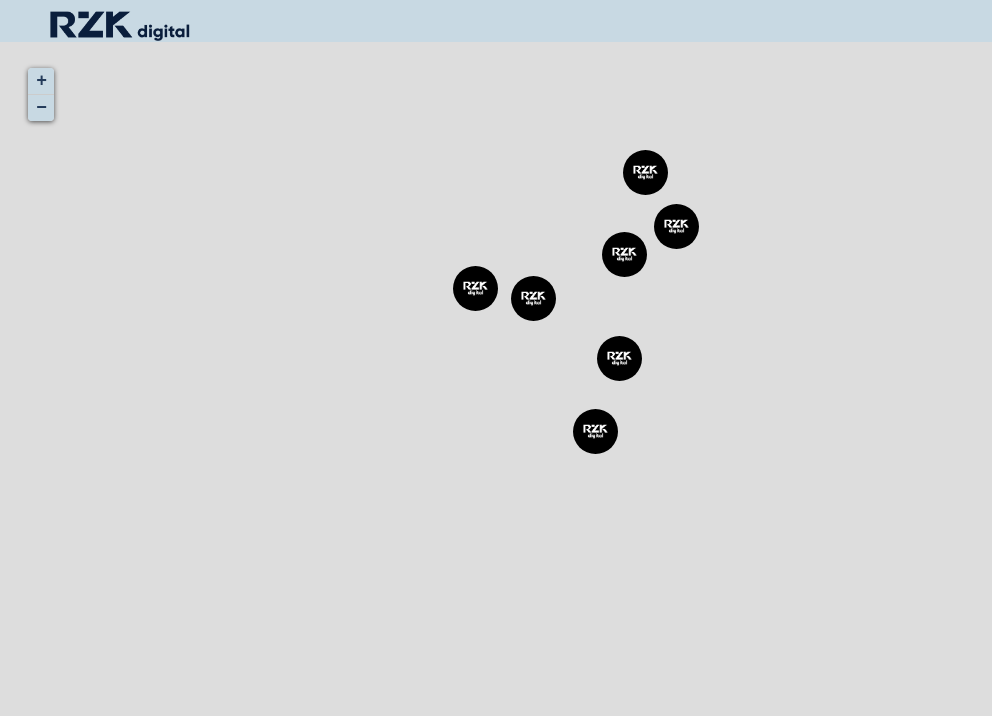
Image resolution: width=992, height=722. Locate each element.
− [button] (41, 108)
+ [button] (41, 81)
